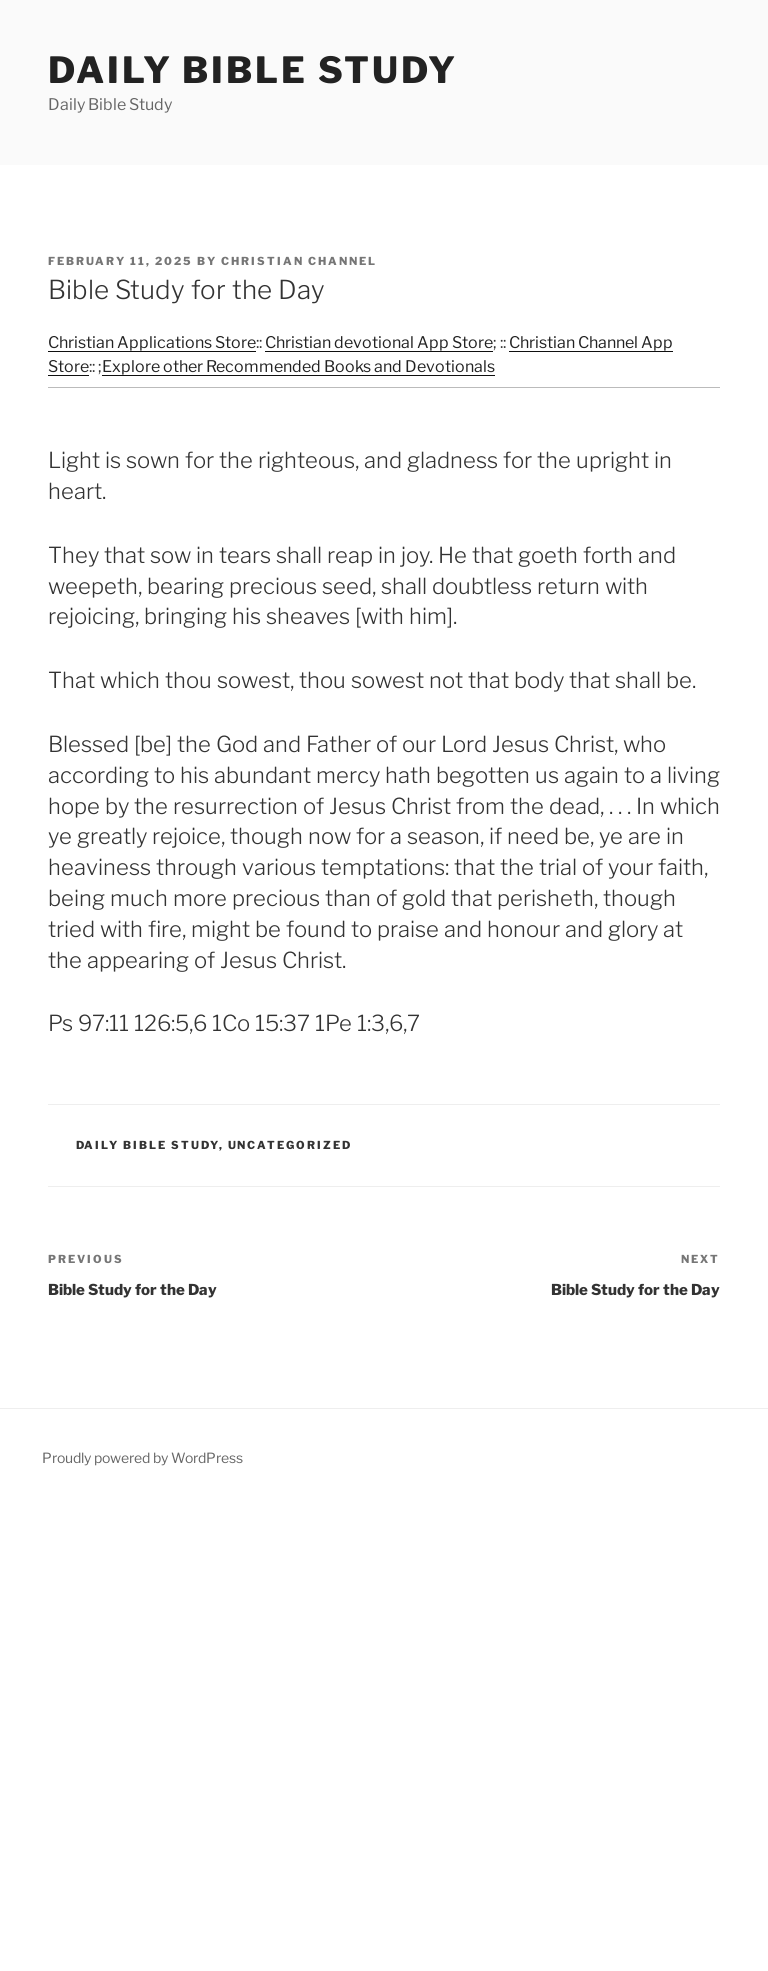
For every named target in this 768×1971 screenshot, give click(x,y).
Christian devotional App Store (379, 342)
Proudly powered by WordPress (142, 1457)
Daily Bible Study (253, 70)
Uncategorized (290, 1145)
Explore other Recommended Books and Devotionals (298, 366)
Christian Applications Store (152, 342)
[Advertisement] (384, 1734)
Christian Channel (299, 261)
